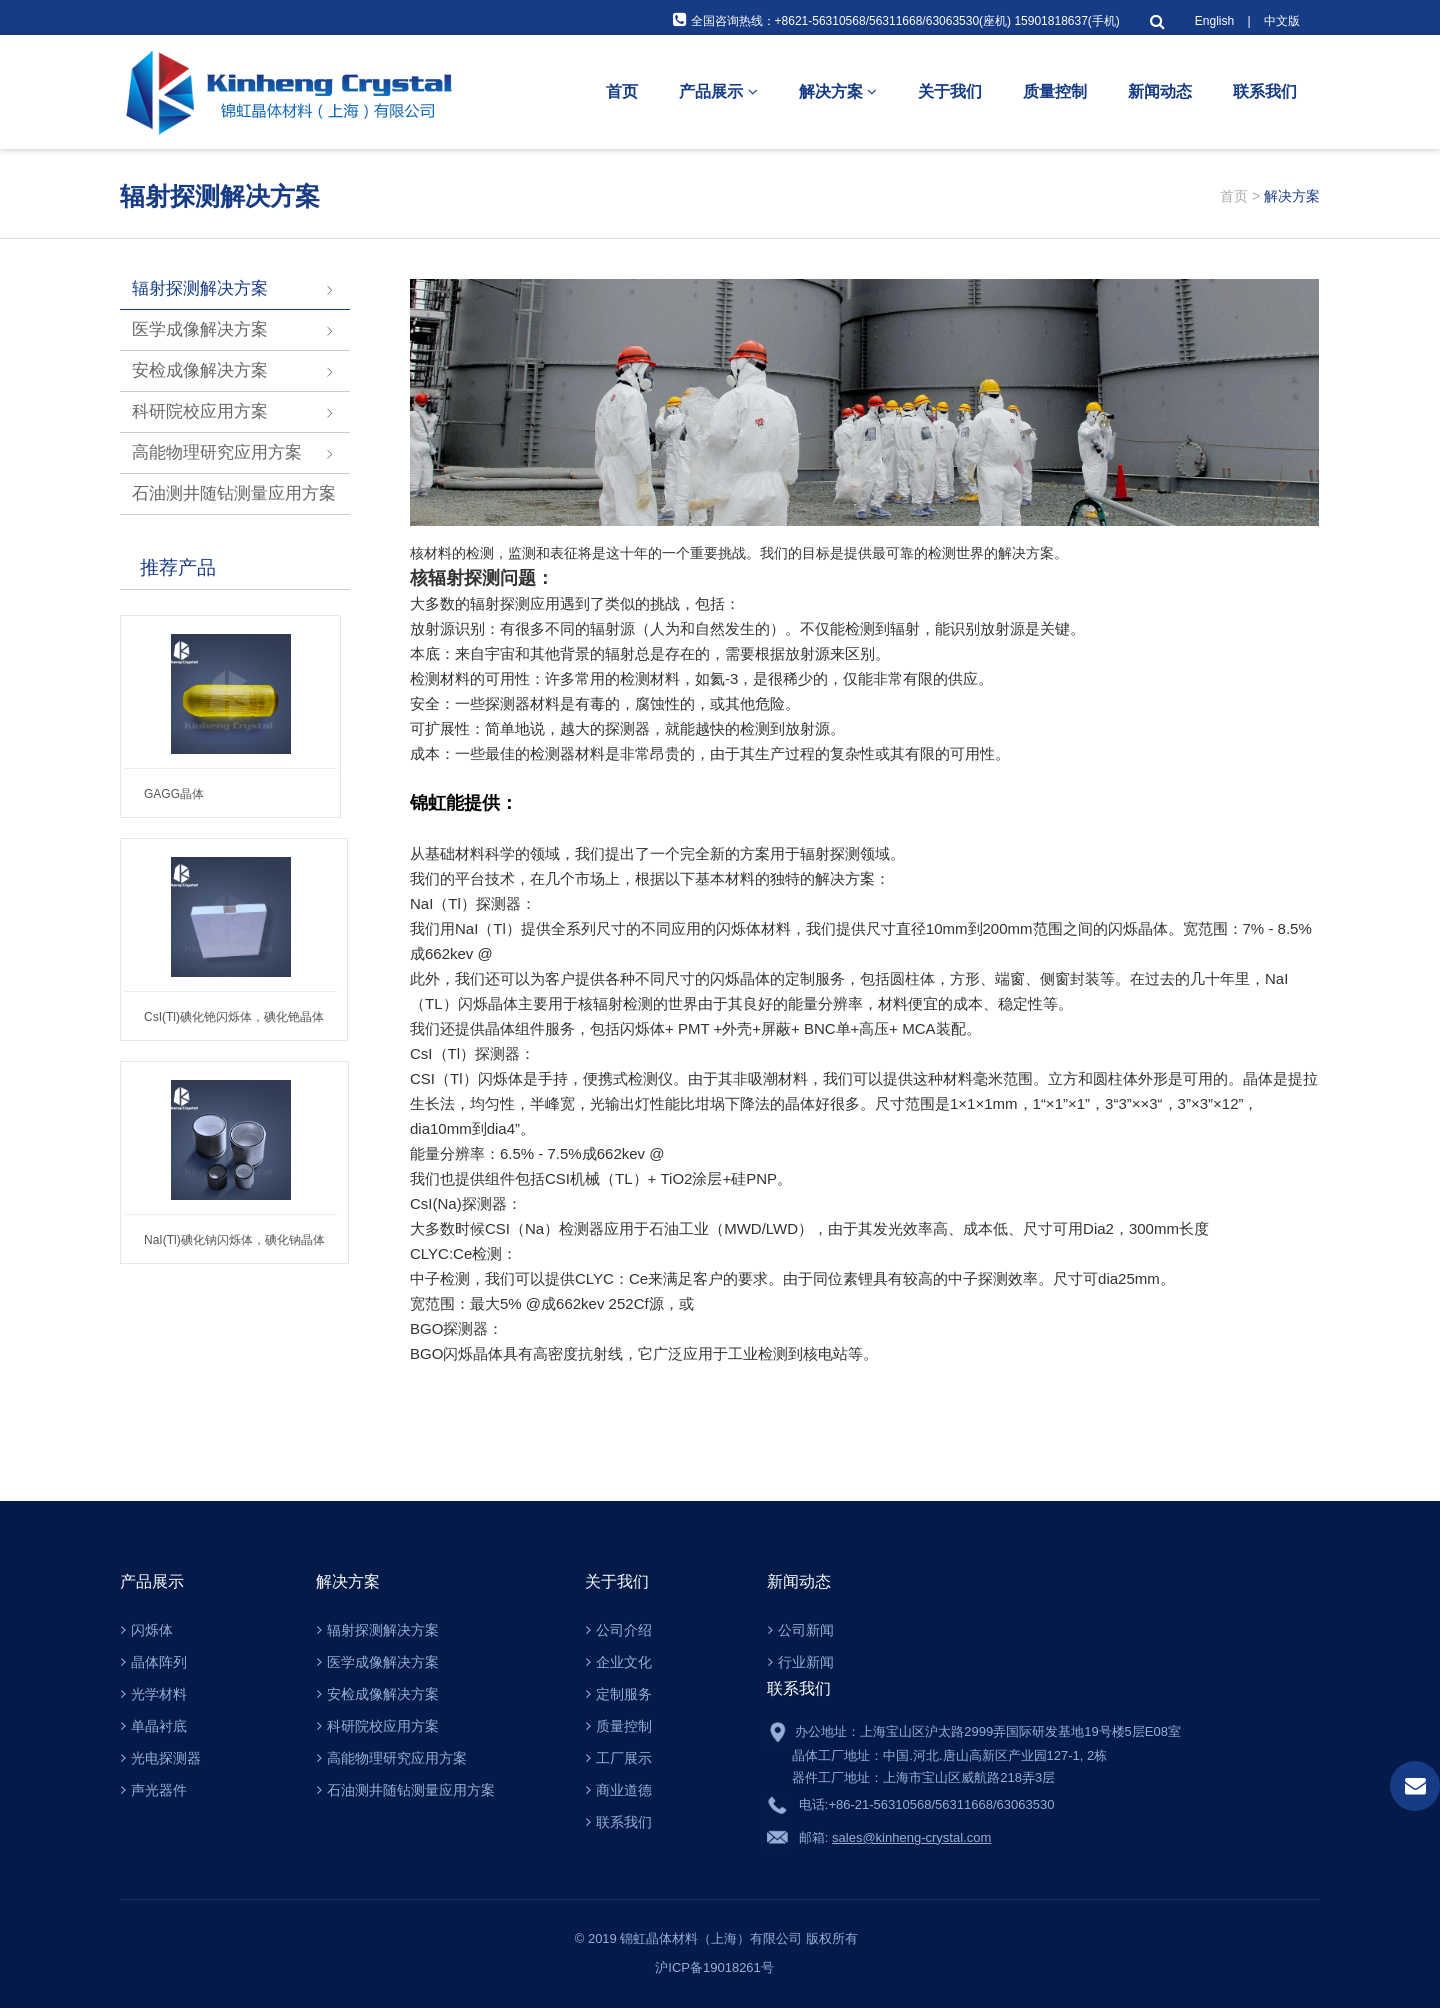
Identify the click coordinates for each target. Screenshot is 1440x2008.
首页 (622, 91)
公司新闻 (801, 1630)
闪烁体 (147, 1630)
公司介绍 (619, 1630)
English (1214, 21)
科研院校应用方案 (200, 411)
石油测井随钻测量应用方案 (234, 493)
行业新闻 (801, 1662)
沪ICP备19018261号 (719, 1967)
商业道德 (619, 1790)
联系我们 (1265, 91)
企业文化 (619, 1662)
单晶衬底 (154, 1726)
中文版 (1282, 21)
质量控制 (1055, 91)
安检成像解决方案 (200, 370)
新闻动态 (1160, 91)
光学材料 (154, 1694)
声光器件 (154, 1790)
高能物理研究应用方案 (217, 452)
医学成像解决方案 (200, 329)
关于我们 (950, 91)
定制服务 (619, 1694)
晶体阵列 (154, 1662)
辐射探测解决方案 (200, 288)
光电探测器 (161, 1758)
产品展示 (718, 91)
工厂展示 (619, 1758)
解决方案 (838, 91)
